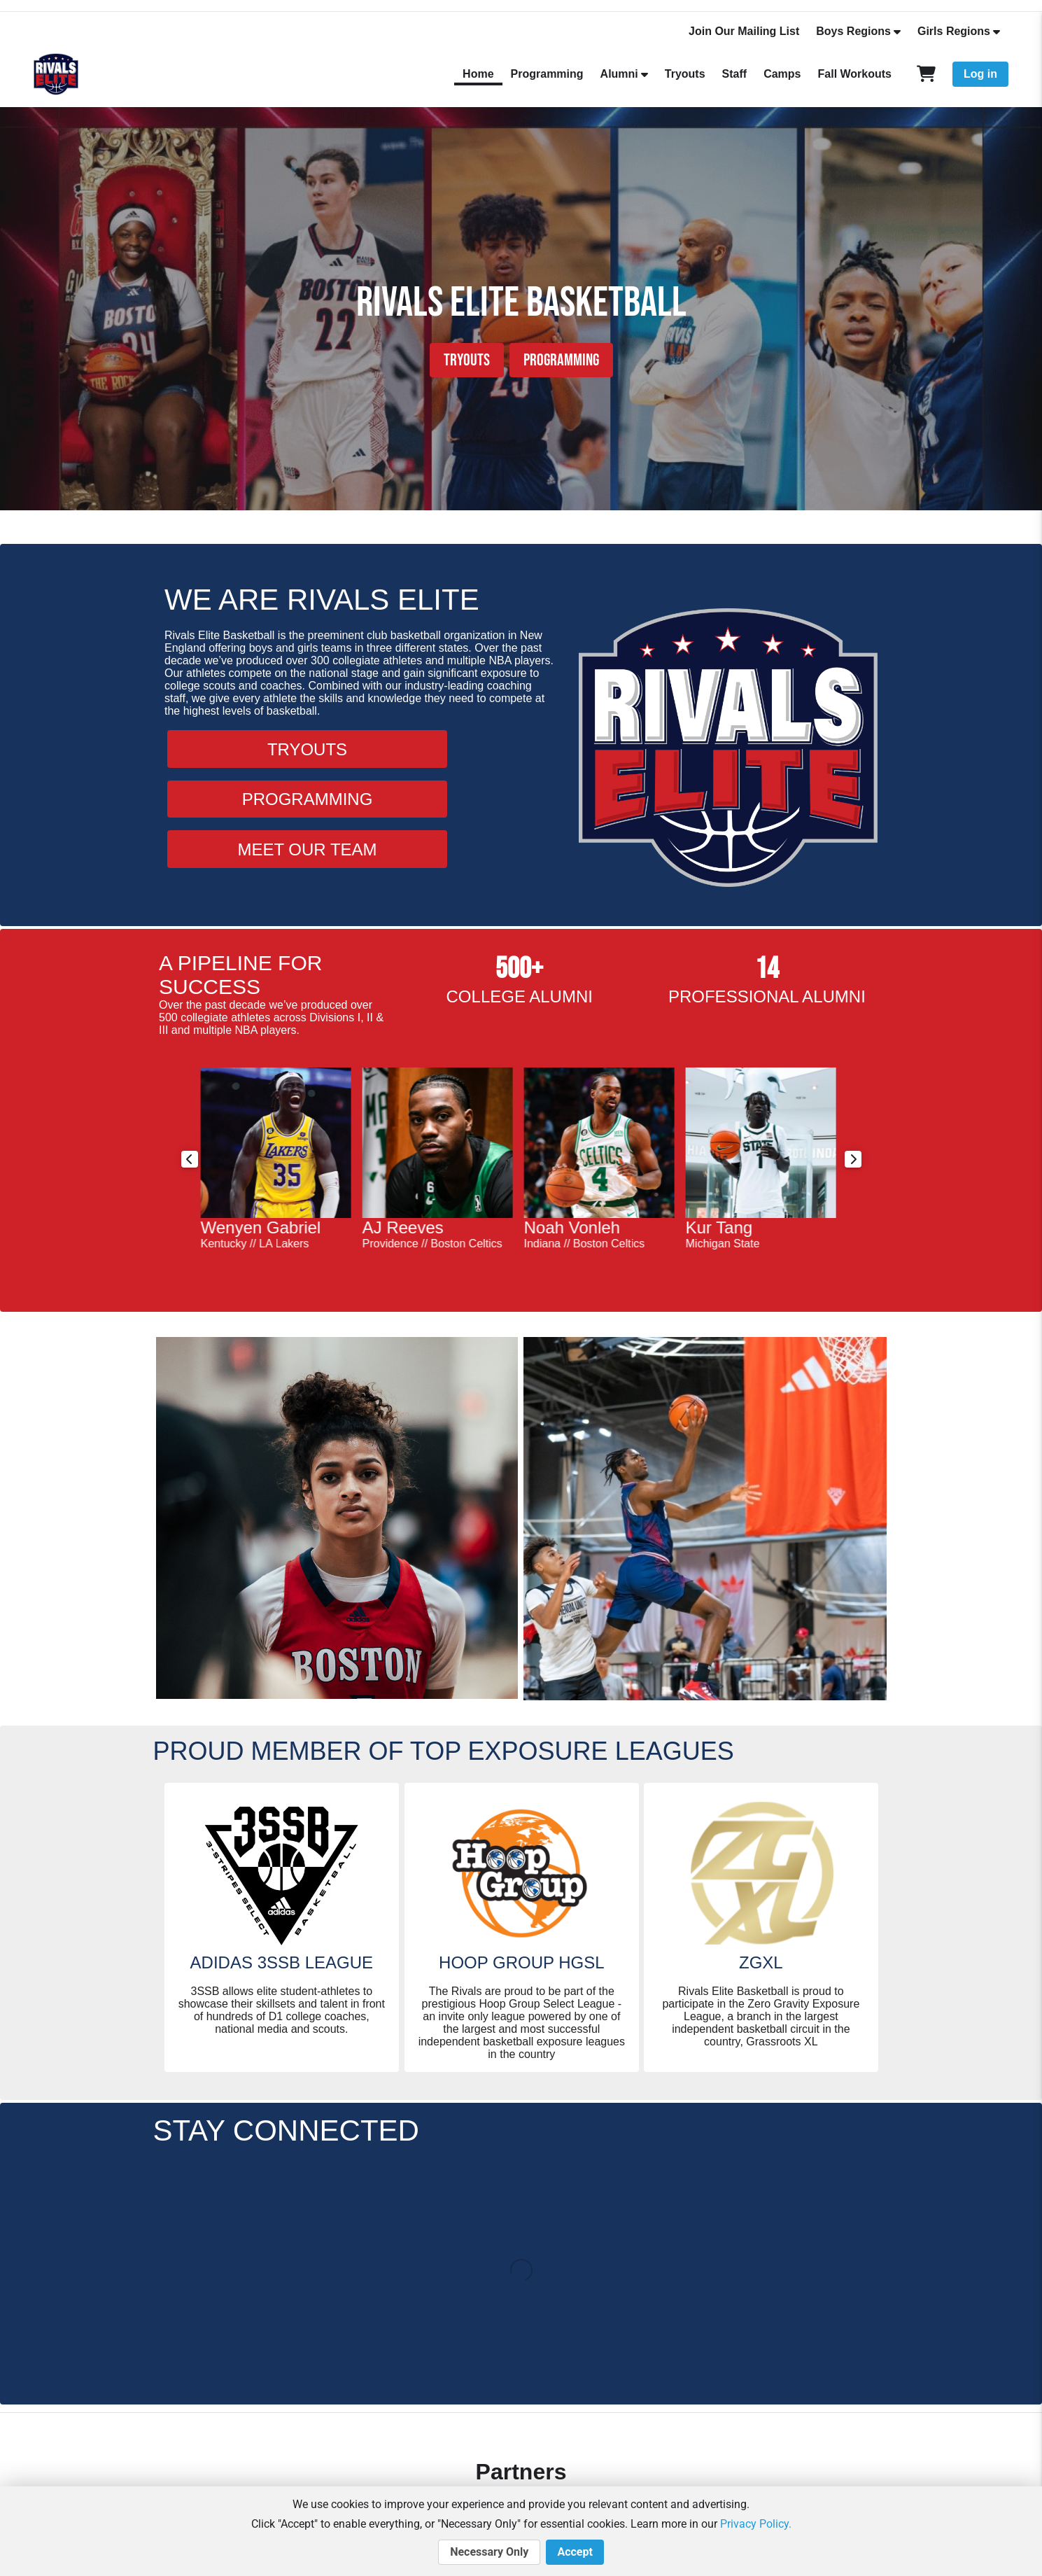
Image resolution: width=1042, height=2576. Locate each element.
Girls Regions (953, 31)
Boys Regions (853, 31)
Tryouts (685, 74)
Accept (574, 2552)
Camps (782, 74)
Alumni (619, 74)
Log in (980, 74)
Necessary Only (489, 2552)
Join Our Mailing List (744, 31)
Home (478, 74)
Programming (547, 74)
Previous (189, 1159)
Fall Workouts (855, 74)
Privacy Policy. (755, 2523)
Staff (734, 74)
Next (853, 1159)
